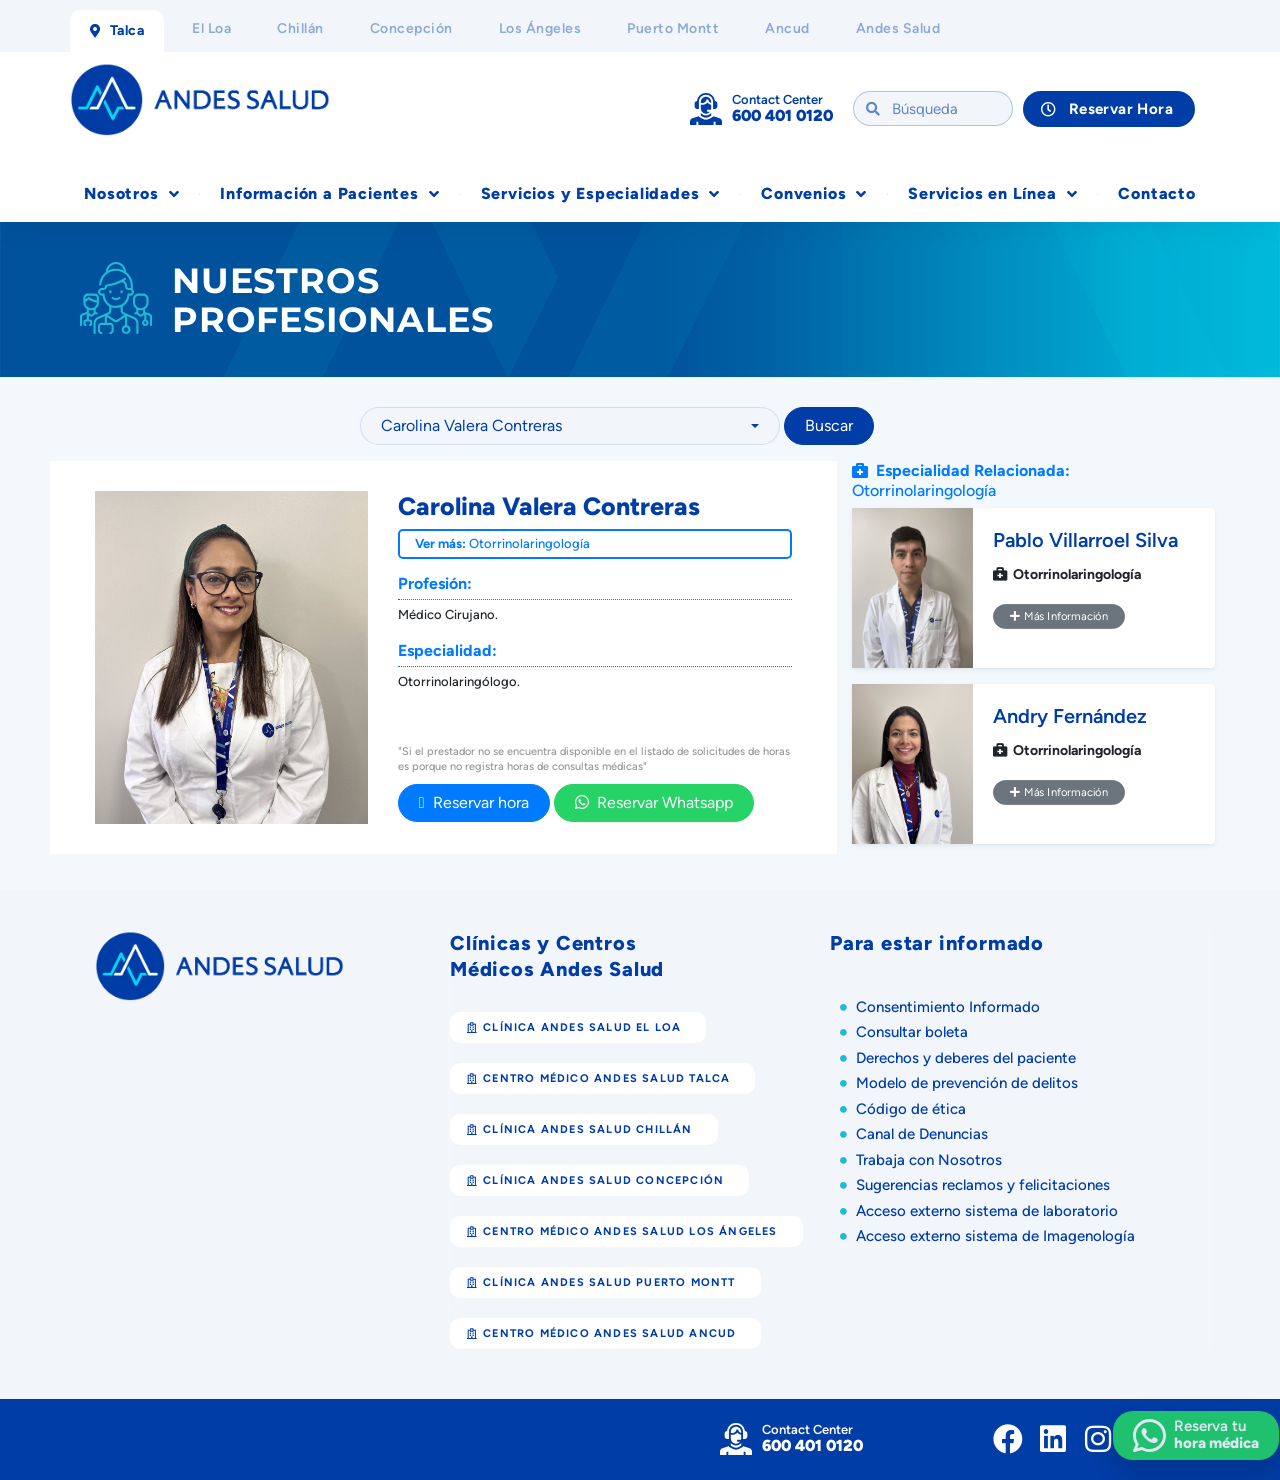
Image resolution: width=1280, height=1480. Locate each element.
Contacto (1156, 193)
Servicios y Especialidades (601, 194)
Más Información (1059, 616)
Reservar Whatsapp (654, 802)
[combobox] (570, 426)
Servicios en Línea (992, 194)
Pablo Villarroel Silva (1085, 540)
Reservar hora (474, 802)
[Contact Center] (706, 109)
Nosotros (131, 194)
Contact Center (777, 99)
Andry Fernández (1070, 716)
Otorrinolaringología (529, 543)
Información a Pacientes (329, 194)
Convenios (814, 194)
